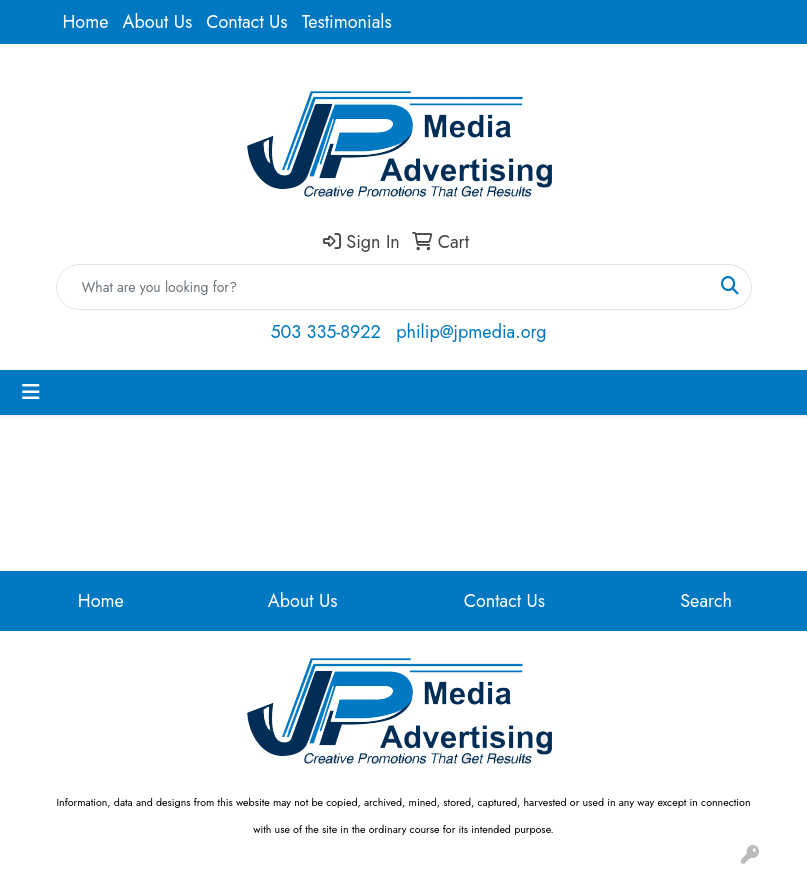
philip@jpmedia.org (471, 332)
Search (706, 601)
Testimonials (347, 22)
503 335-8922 (325, 332)
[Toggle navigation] (31, 392)
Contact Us (246, 22)
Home (86, 22)
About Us (158, 22)
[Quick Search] (383, 287)
